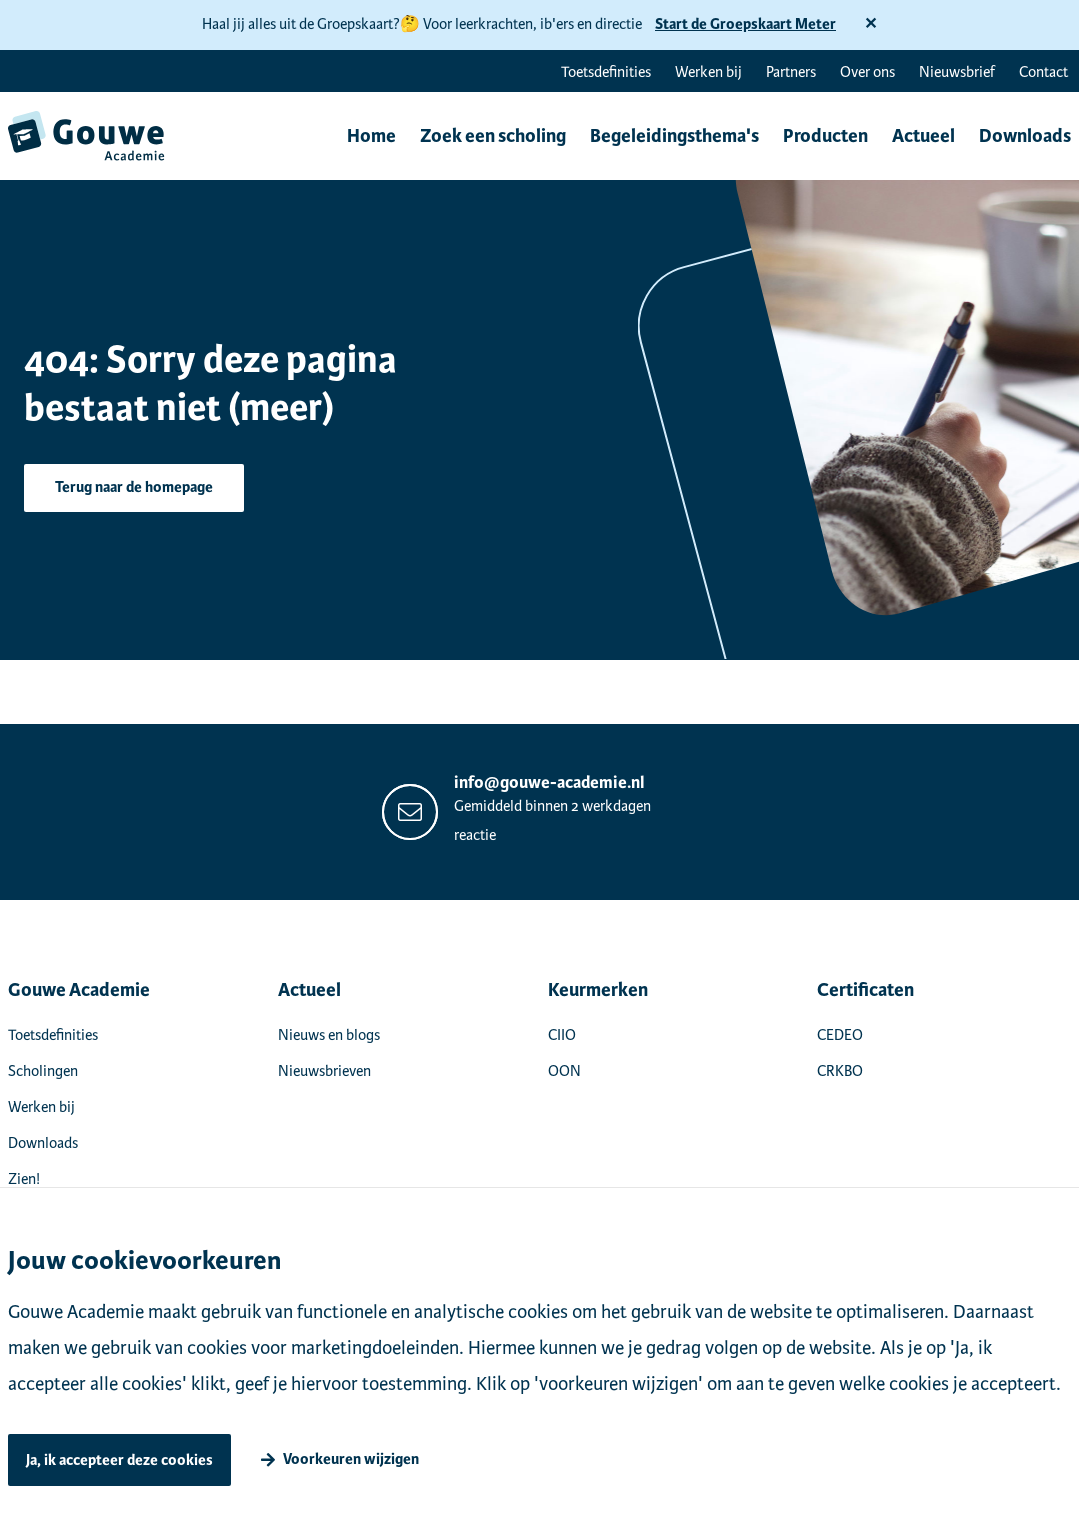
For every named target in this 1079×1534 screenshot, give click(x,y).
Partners (791, 72)
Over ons (867, 72)
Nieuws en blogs (329, 1035)
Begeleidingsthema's (674, 136)
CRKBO (840, 1071)
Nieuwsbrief (957, 72)
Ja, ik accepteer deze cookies (119, 1460)
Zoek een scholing (493, 136)
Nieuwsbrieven (324, 1071)
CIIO (562, 1035)
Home (371, 136)
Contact (1043, 72)
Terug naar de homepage (134, 487)
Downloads (1025, 136)
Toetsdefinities (606, 72)
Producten (825, 136)
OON (564, 1071)
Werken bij (708, 72)
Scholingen (43, 1071)
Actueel (923, 136)
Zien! (24, 1179)
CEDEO (840, 1035)
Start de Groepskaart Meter (745, 24)
